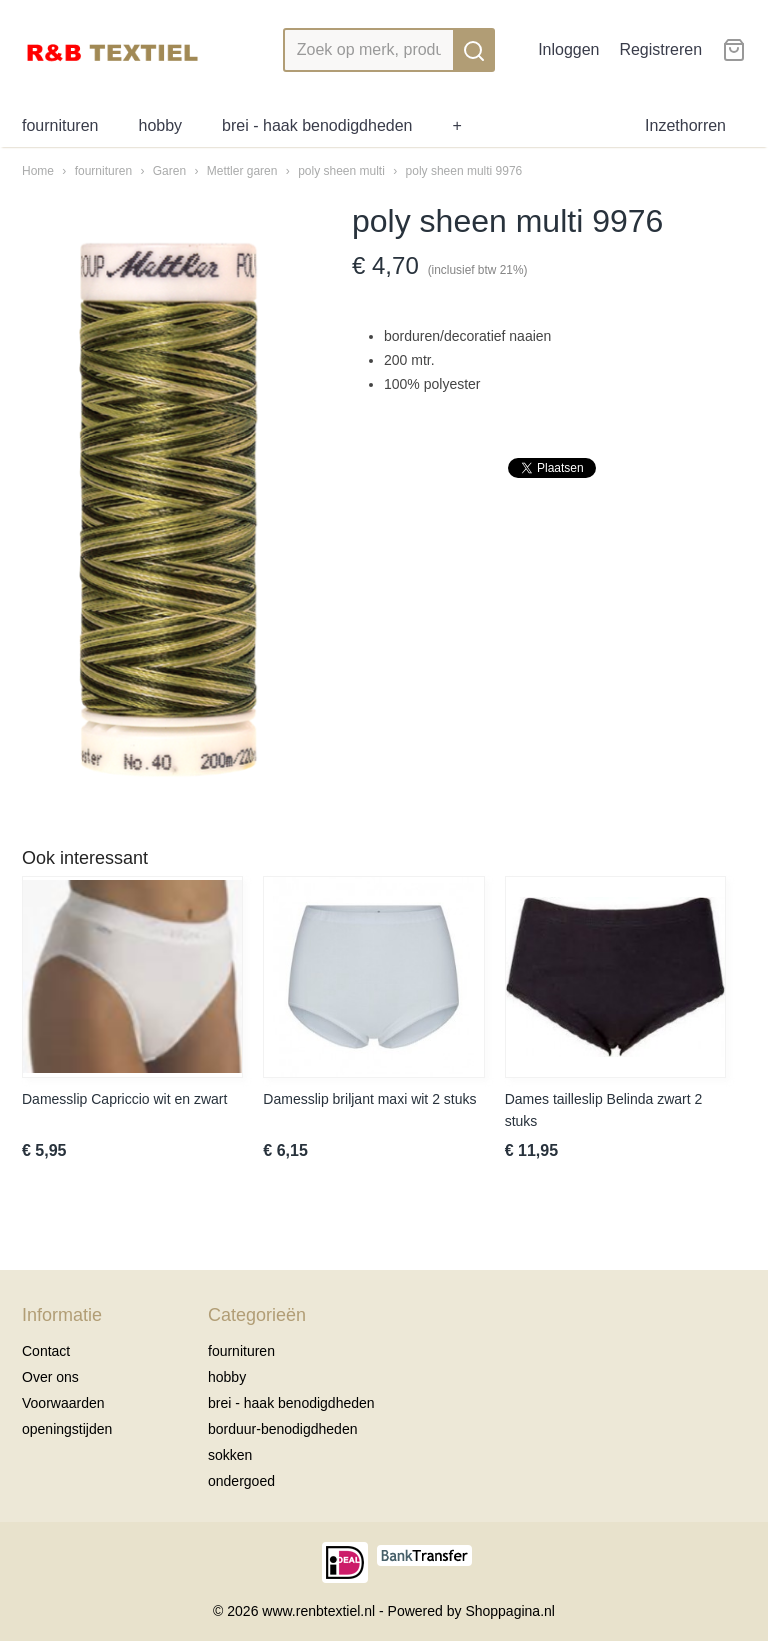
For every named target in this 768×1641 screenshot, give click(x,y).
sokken (230, 1455)
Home (38, 171)
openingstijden (67, 1429)
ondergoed (241, 1481)
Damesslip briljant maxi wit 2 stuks (369, 1099)
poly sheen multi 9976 (464, 171)
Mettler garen (242, 171)
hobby (161, 125)
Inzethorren (685, 125)
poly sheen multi (343, 171)
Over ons (50, 1377)
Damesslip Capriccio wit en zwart (124, 1099)
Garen (169, 171)
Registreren (660, 49)
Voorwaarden (63, 1403)
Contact (46, 1351)
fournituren (60, 125)
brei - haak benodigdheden (317, 125)
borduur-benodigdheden (282, 1429)
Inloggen (568, 49)
